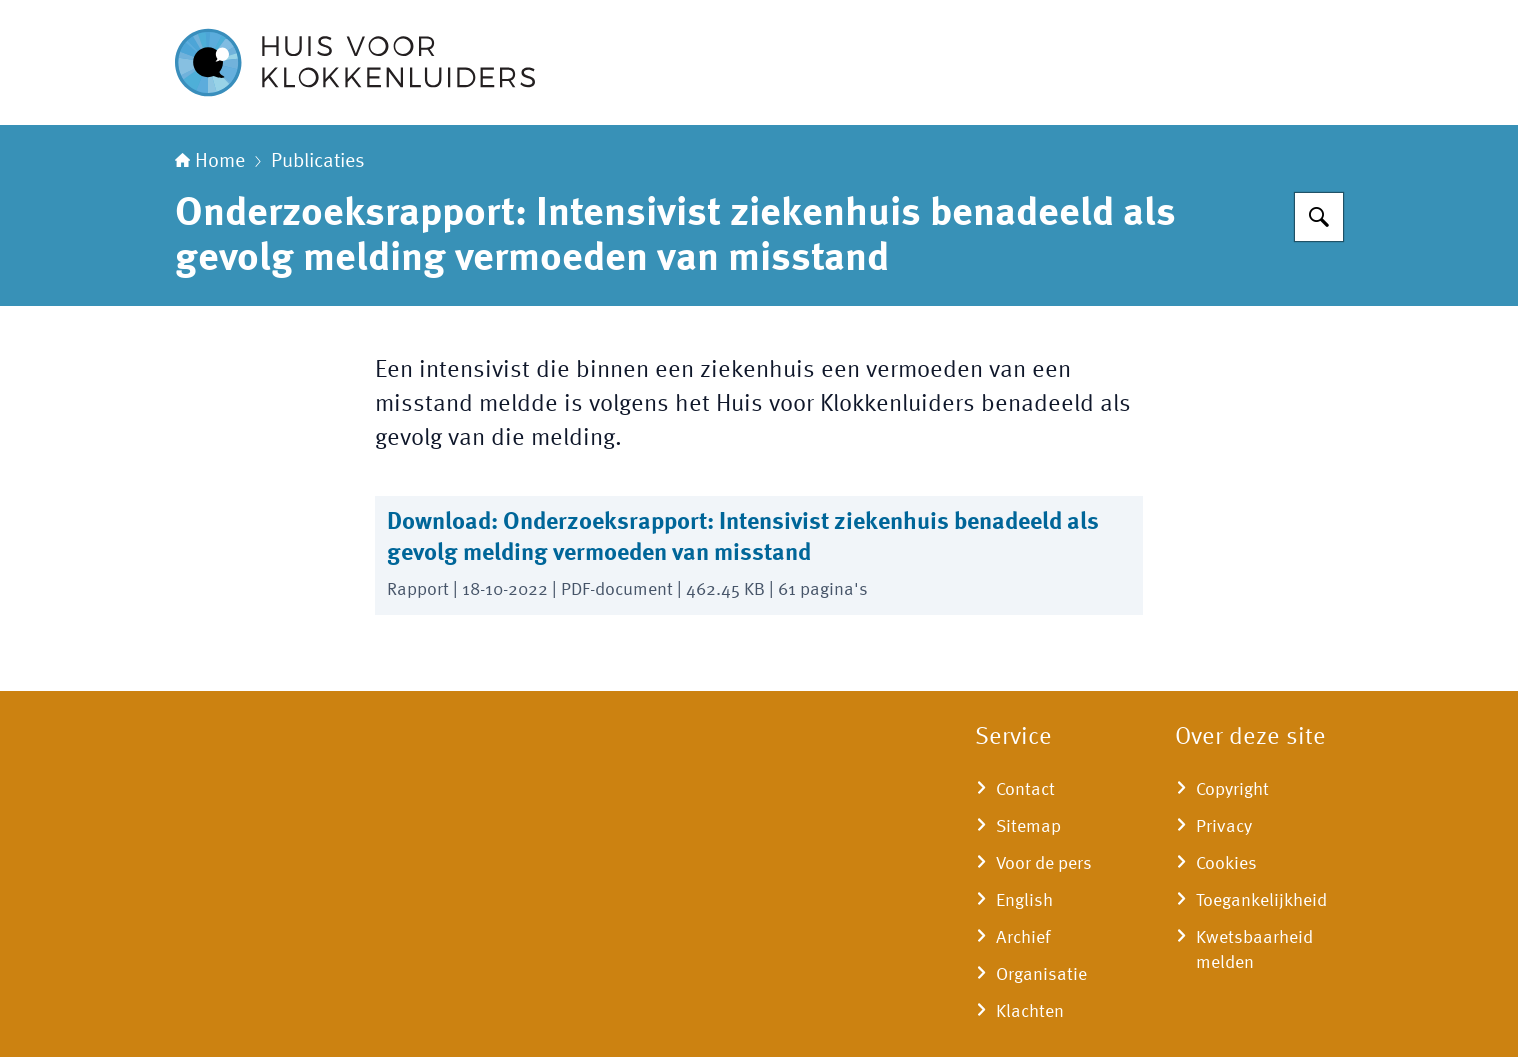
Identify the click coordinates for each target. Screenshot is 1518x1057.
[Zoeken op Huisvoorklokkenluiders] (1319, 217)
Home (210, 162)
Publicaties (318, 162)
